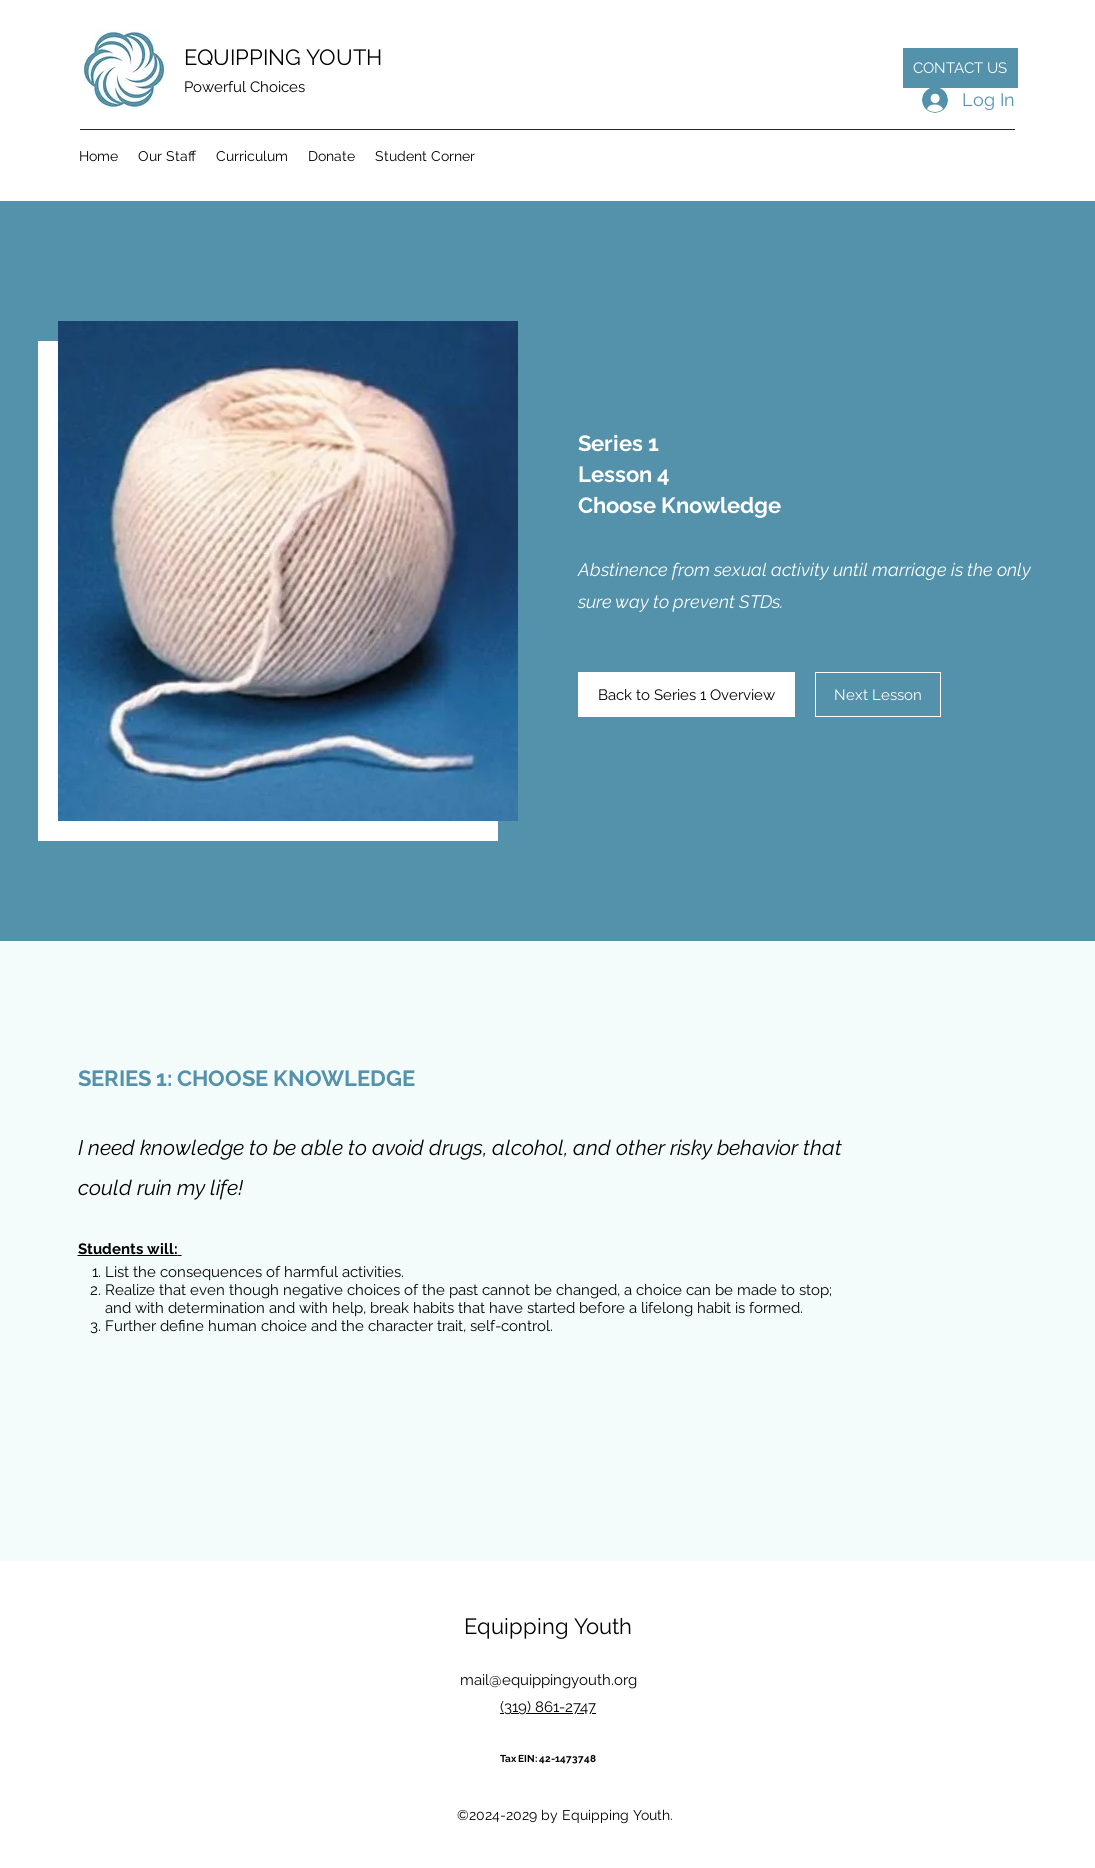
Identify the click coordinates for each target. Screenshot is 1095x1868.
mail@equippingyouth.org (548, 1680)
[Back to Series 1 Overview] (686, 694)
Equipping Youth (548, 1626)
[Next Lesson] (878, 694)
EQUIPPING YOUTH (283, 57)
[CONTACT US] (960, 68)
